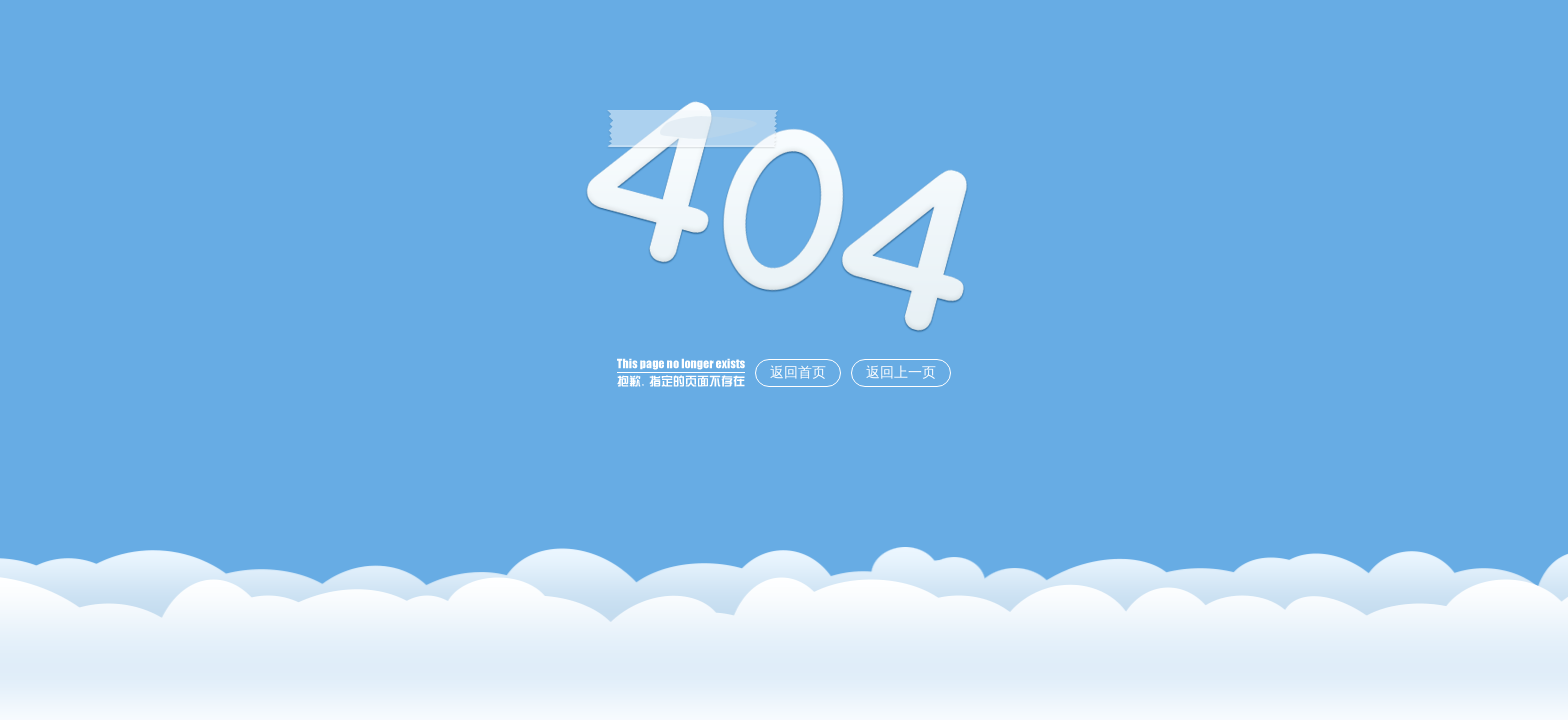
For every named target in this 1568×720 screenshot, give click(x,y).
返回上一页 (901, 372)
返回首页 (798, 372)
